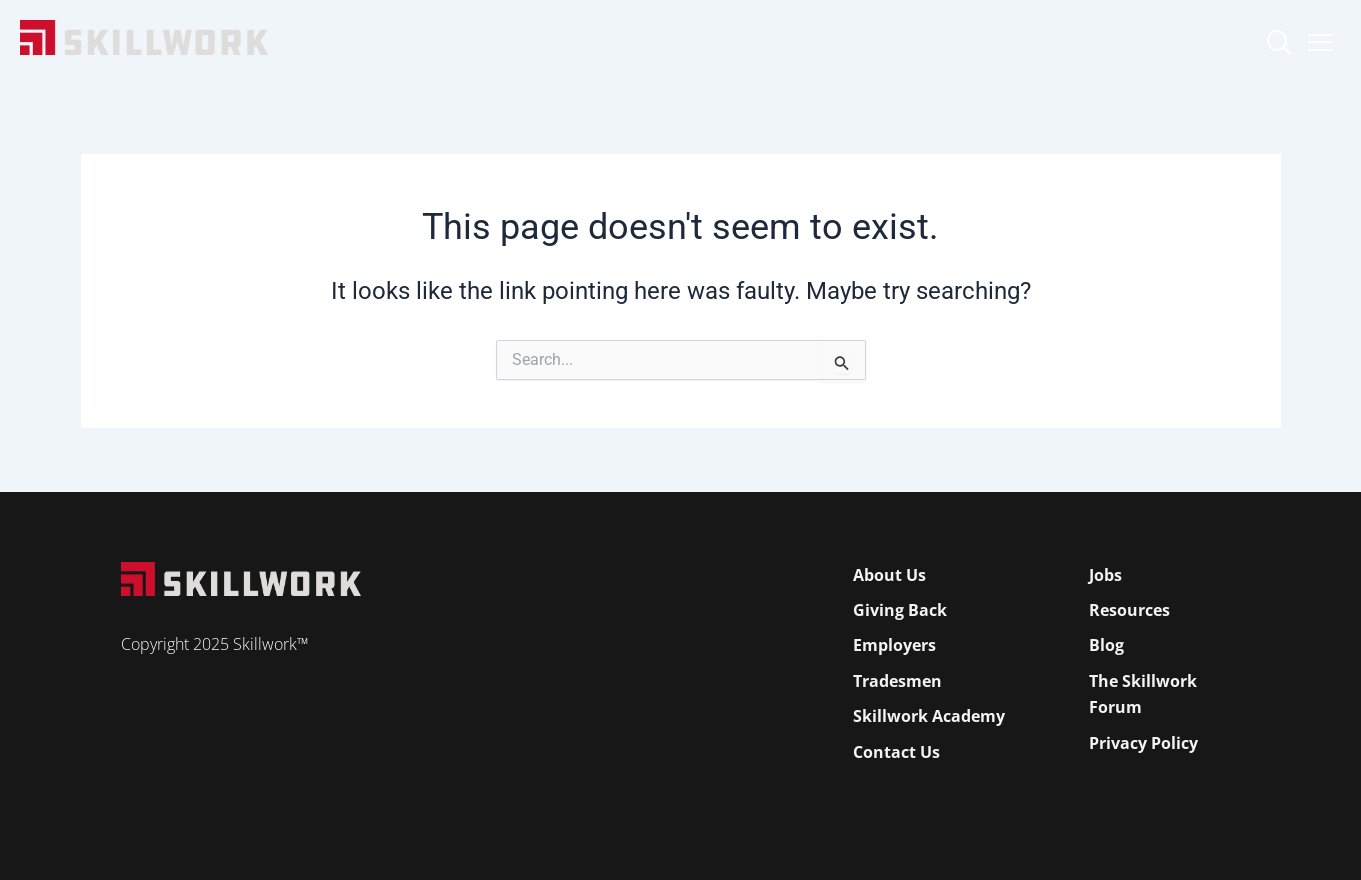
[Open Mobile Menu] (1320, 37)
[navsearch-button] (1278, 45)
